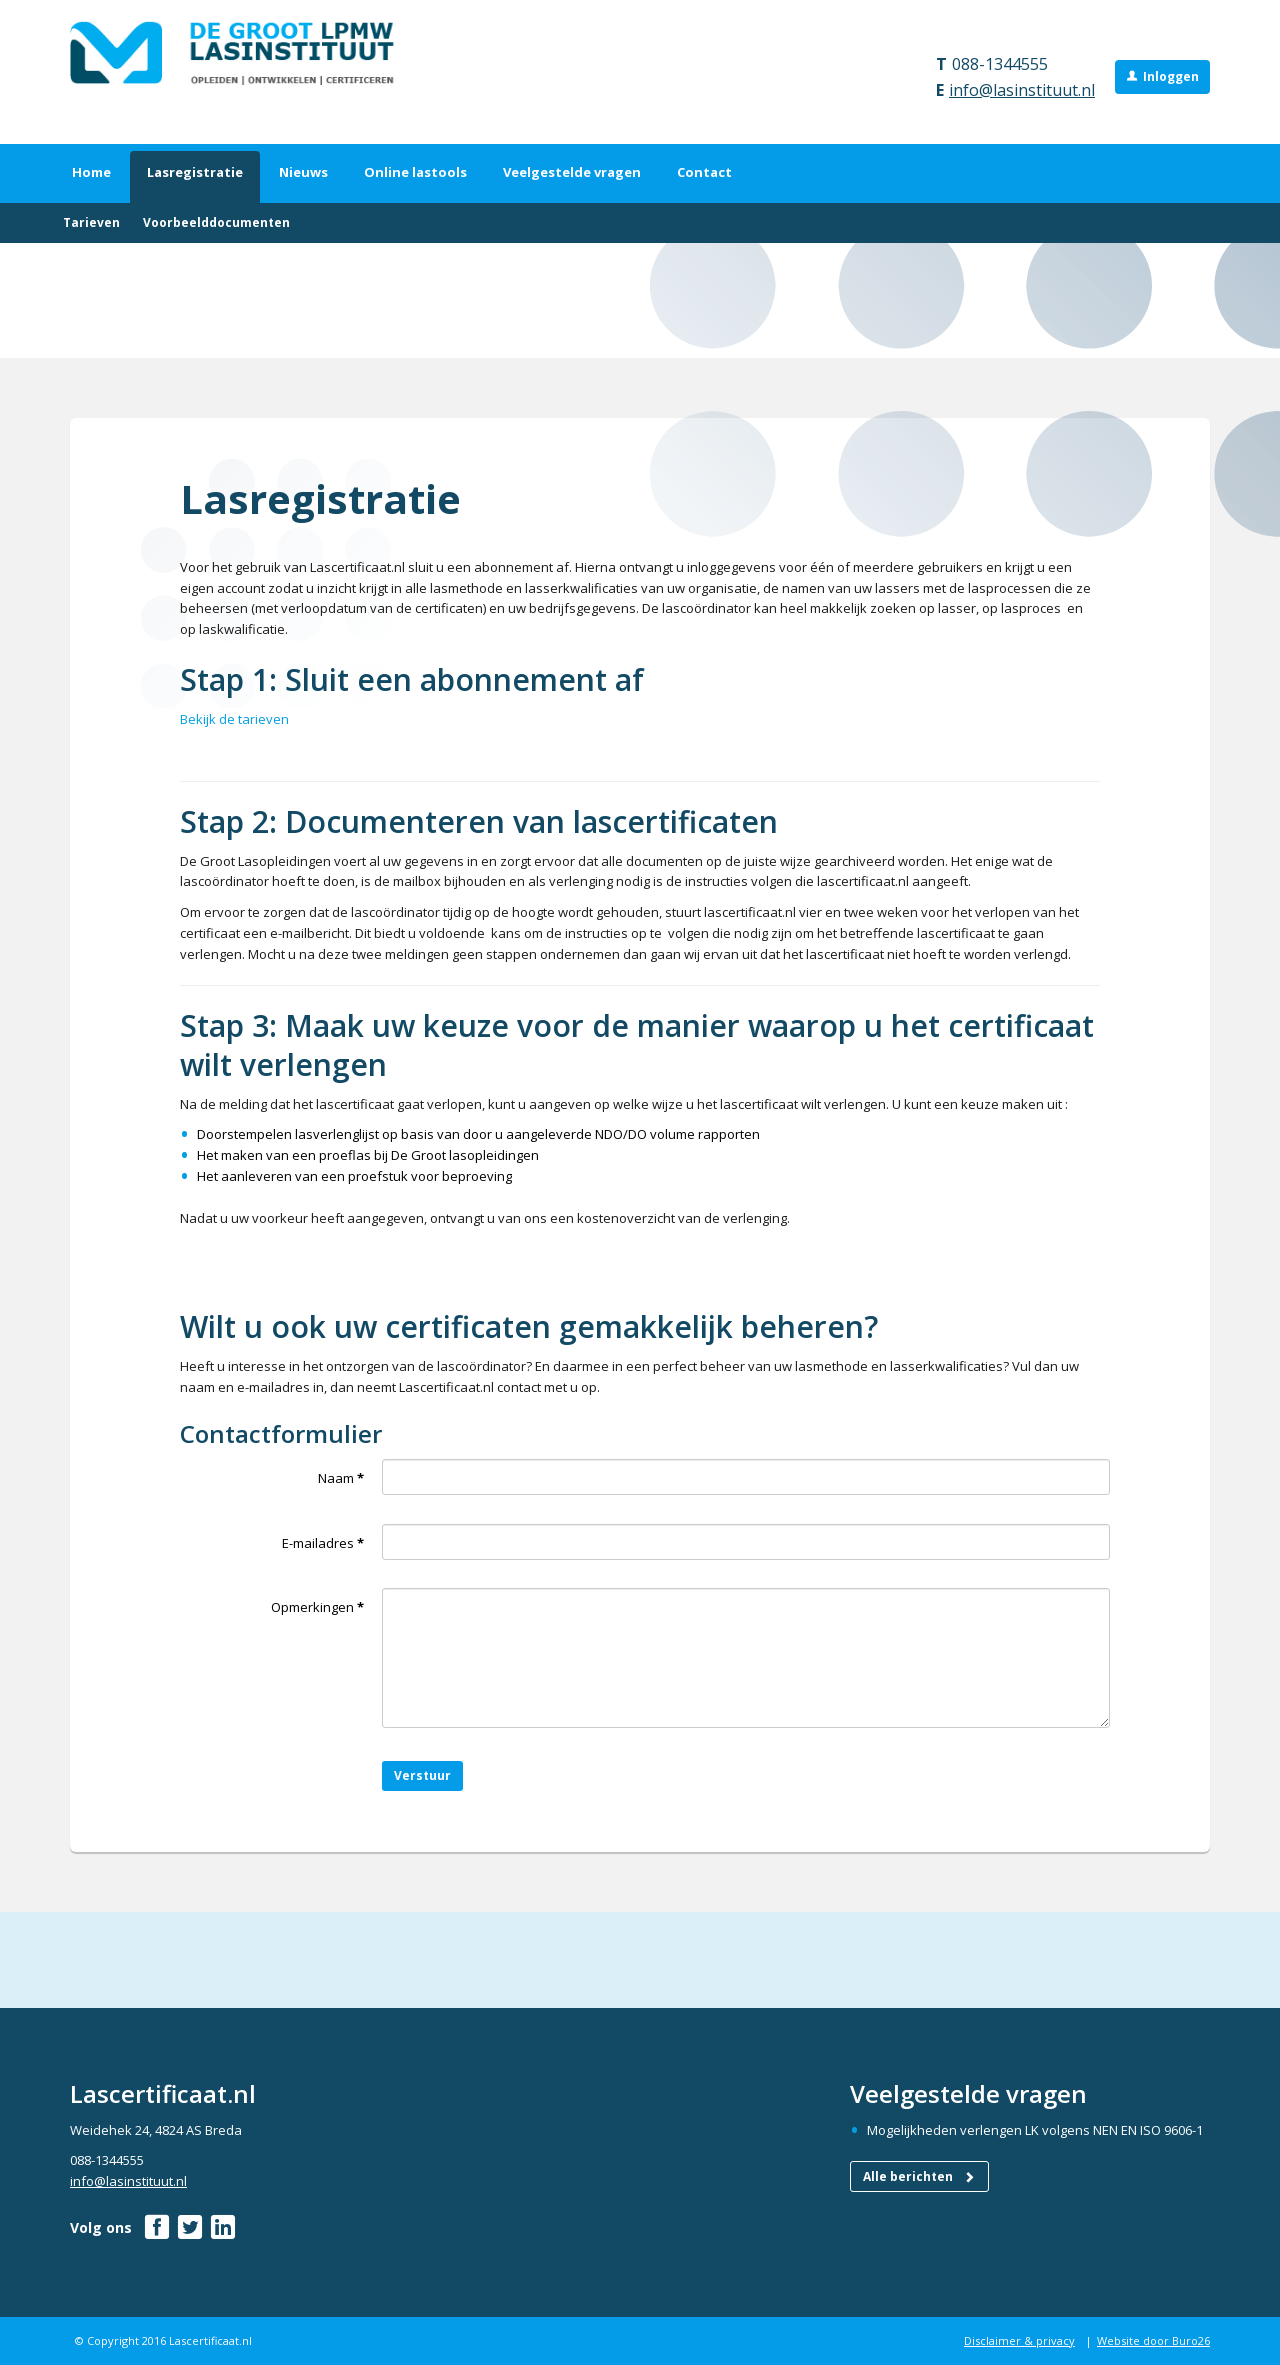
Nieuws (303, 172)
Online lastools (415, 172)
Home (91, 172)
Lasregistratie (195, 172)
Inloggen (1171, 76)
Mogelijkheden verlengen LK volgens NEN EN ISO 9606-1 (1035, 2130)
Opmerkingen (317, 1607)
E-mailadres (323, 1543)
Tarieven (91, 222)
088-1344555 (1000, 64)
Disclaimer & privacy (1019, 2340)
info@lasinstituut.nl (1022, 90)
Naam (341, 1478)
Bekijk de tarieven (234, 719)
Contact (704, 172)
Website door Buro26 (1153, 2340)
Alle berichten (919, 2176)
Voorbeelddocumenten (216, 222)
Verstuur (422, 1775)
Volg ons (101, 2227)
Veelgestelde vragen (572, 172)
